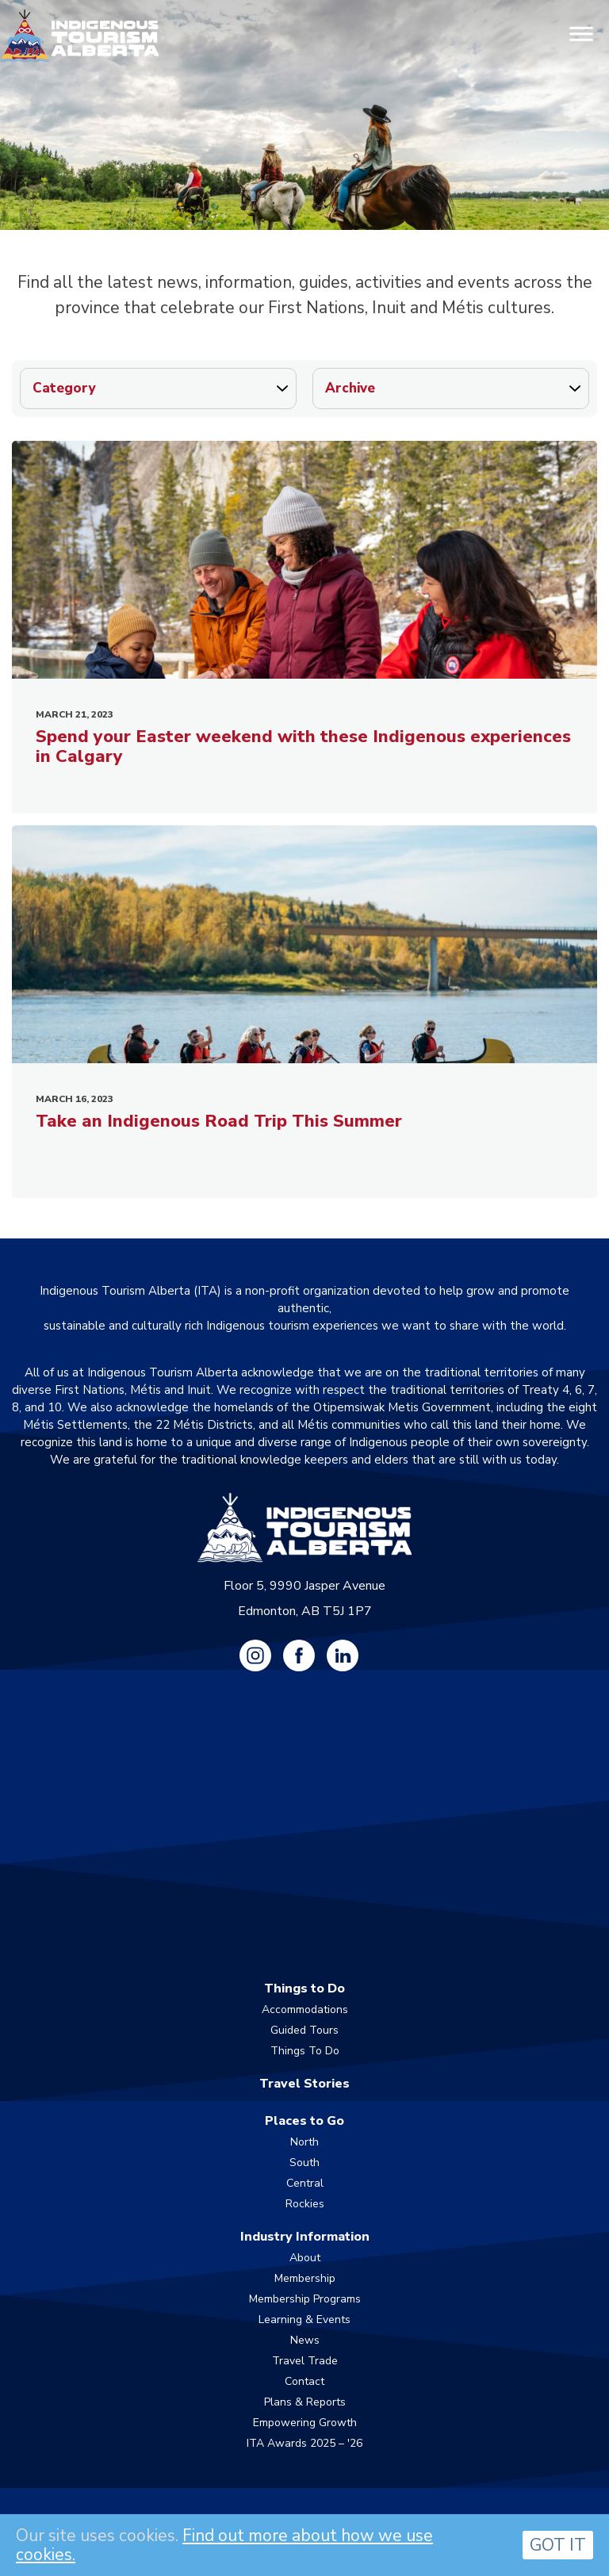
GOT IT (558, 2545)
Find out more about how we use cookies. (224, 2545)
